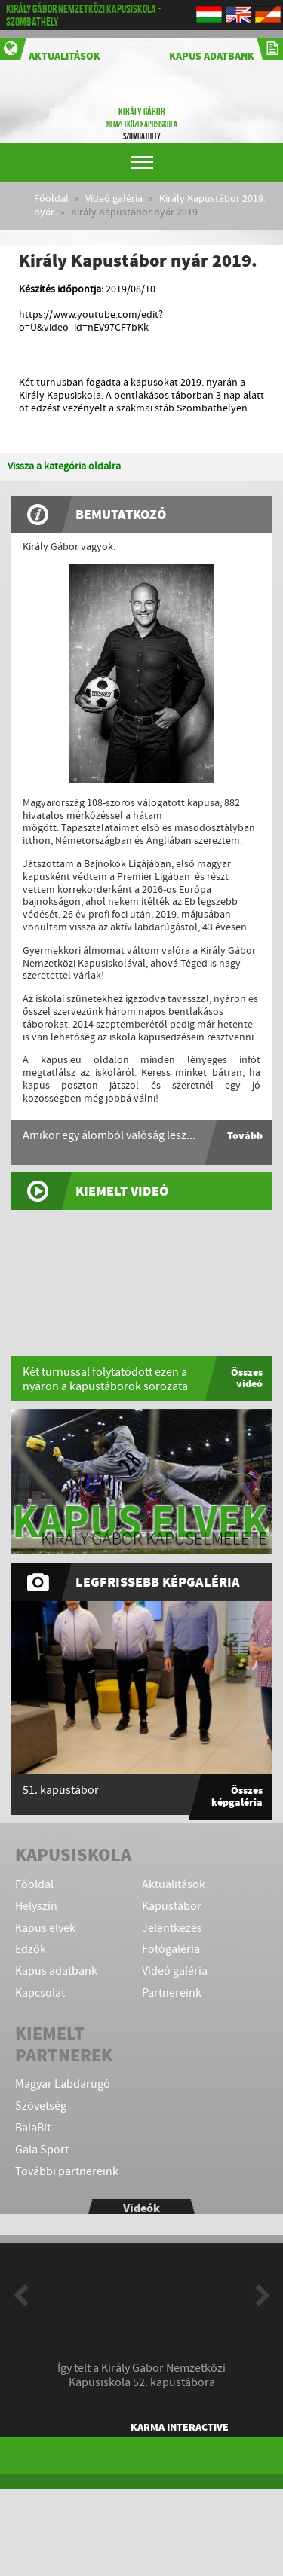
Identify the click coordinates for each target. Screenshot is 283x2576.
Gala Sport (42, 2150)
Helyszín (36, 1906)
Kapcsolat (40, 1993)
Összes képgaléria (237, 1796)
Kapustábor (171, 1906)
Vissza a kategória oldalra (64, 466)
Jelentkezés (172, 1928)
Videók (141, 2208)
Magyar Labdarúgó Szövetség (62, 2095)
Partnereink (171, 1993)
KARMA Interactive (180, 2427)
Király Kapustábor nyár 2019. (136, 212)
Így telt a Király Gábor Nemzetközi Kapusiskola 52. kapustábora (141, 2376)
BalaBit (33, 2128)
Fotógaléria (171, 1949)
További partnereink (66, 2172)
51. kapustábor (61, 1790)
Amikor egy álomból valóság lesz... (109, 1136)
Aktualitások (50, 50)
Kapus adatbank (226, 50)
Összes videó (247, 1378)
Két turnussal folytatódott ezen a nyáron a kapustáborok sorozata (105, 1379)
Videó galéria (114, 199)
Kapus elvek (45, 1928)
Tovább (245, 1136)
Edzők (30, 1949)
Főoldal (51, 199)
